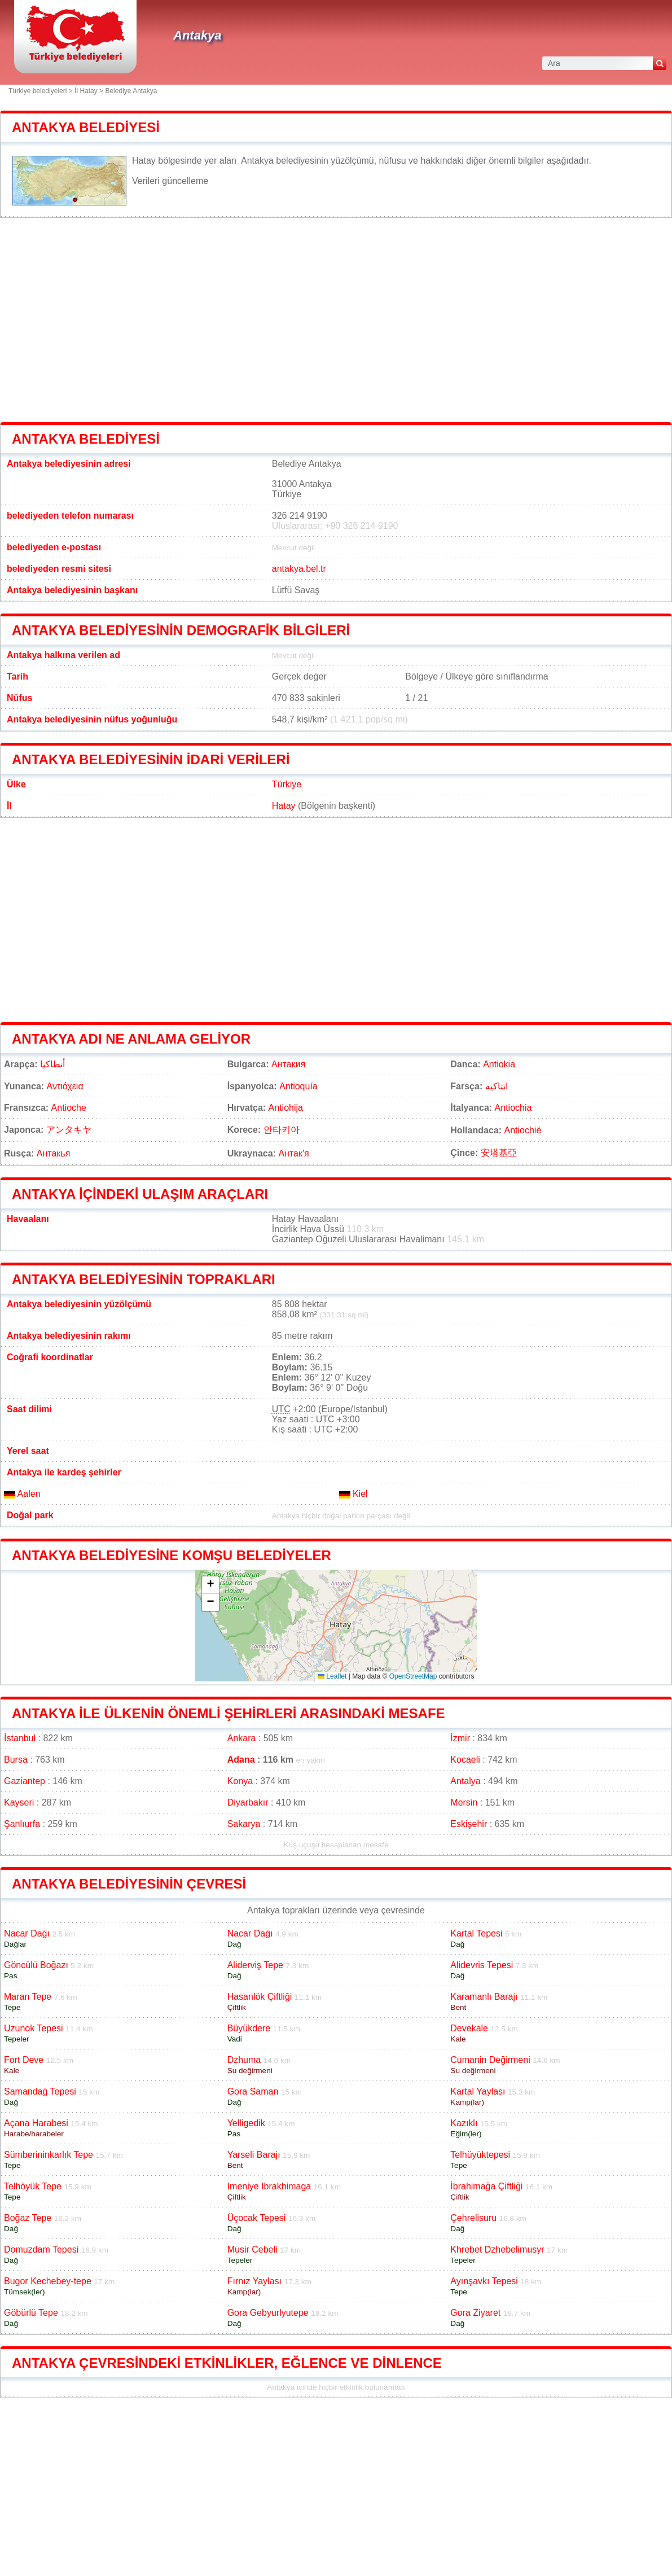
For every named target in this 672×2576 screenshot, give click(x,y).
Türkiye (286, 784)
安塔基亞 (499, 1153)
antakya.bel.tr (299, 568)
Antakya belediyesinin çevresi (129, 1883)
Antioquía (298, 1086)
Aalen (22, 1494)
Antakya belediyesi (86, 127)
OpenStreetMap (413, 1676)
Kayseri (19, 1802)
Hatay (284, 806)
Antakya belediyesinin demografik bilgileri (181, 630)
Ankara (241, 1738)
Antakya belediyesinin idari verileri (151, 759)
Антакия (288, 1064)
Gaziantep (24, 1781)
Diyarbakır (248, 1802)
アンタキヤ (68, 1129)
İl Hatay (86, 91)
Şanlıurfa (22, 1824)
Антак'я (293, 1153)
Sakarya (244, 1824)
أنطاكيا (52, 1064)
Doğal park (30, 1515)
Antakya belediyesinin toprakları (143, 1279)
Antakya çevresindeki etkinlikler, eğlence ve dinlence (227, 2363)
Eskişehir (468, 1824)
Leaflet (332, 1676)
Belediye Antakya (131, 91)
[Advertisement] (336, 320)
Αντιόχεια (65, 1086)
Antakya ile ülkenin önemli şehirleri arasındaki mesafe (228, 1713)
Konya (240, 1781)
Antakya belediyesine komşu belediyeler (171, 1555)
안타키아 (281, 1129)
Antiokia (499, 1064)
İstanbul (20, 1738)
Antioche (68, 1107)
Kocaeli (465, 1759)
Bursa (16, 1759)
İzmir (460, 1738)
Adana (241, 1759)
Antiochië (522, 1130)
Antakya (197, 35)
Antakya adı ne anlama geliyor (131, 1038)
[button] (210, 1585)
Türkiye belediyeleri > (41, 91)
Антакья (54, 1153)
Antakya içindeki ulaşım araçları (140, 1194)
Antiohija (286, 1107)
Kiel (353, 1494)
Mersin (463, 1802)
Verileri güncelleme (170, 181)
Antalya (465, 1781)
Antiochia (513, 1107)
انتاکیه (496, 1086)
